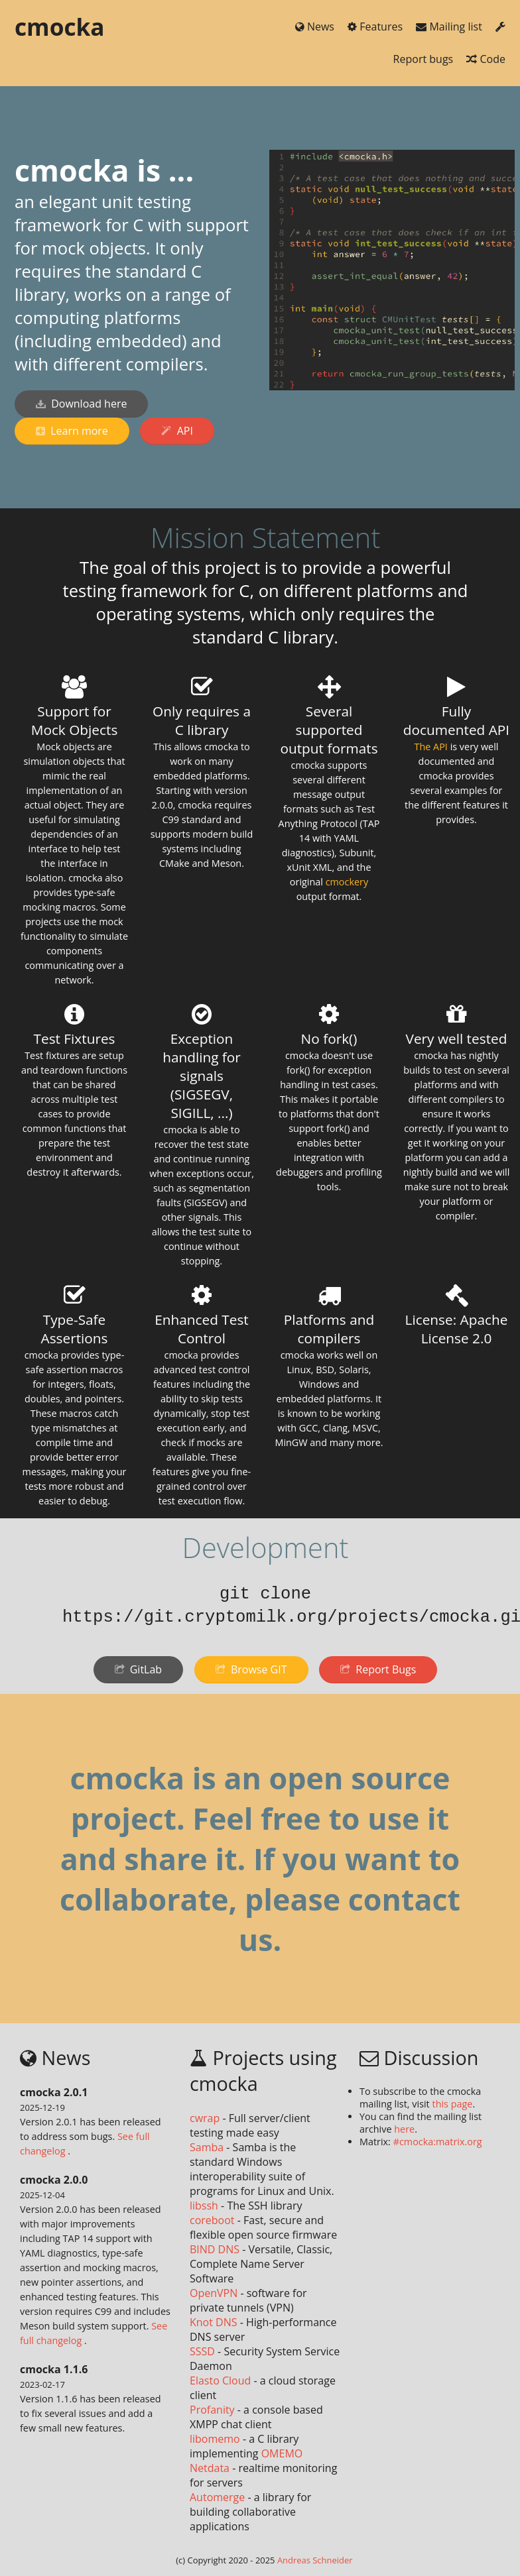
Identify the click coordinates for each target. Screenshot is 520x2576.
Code (485, 59)
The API (431, 746)
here (404, 2129)
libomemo (215, 2439)
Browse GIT (251, 1669)
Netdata (209, 2468)
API (176, 430)
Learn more (72, 430)
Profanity (212, 2409)
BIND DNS (214, 2249)
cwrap (205, 2118)
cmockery (347, 881)
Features (376, 26)
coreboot (212, 2220)
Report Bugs (378, 1669)
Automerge (217, 2497)
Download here (81, 403)
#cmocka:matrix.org (437, 2141)
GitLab (138, 1669)
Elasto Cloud (220, 2380)
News (316, 26)
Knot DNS (213, 2322)
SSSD (202, 2351)
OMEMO (282, 2453)
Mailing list (450, 26)
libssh (204, 2205)
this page (452, 2104)
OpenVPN (213, 2293)
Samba (207, 2147)
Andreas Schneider (315, 2560)
